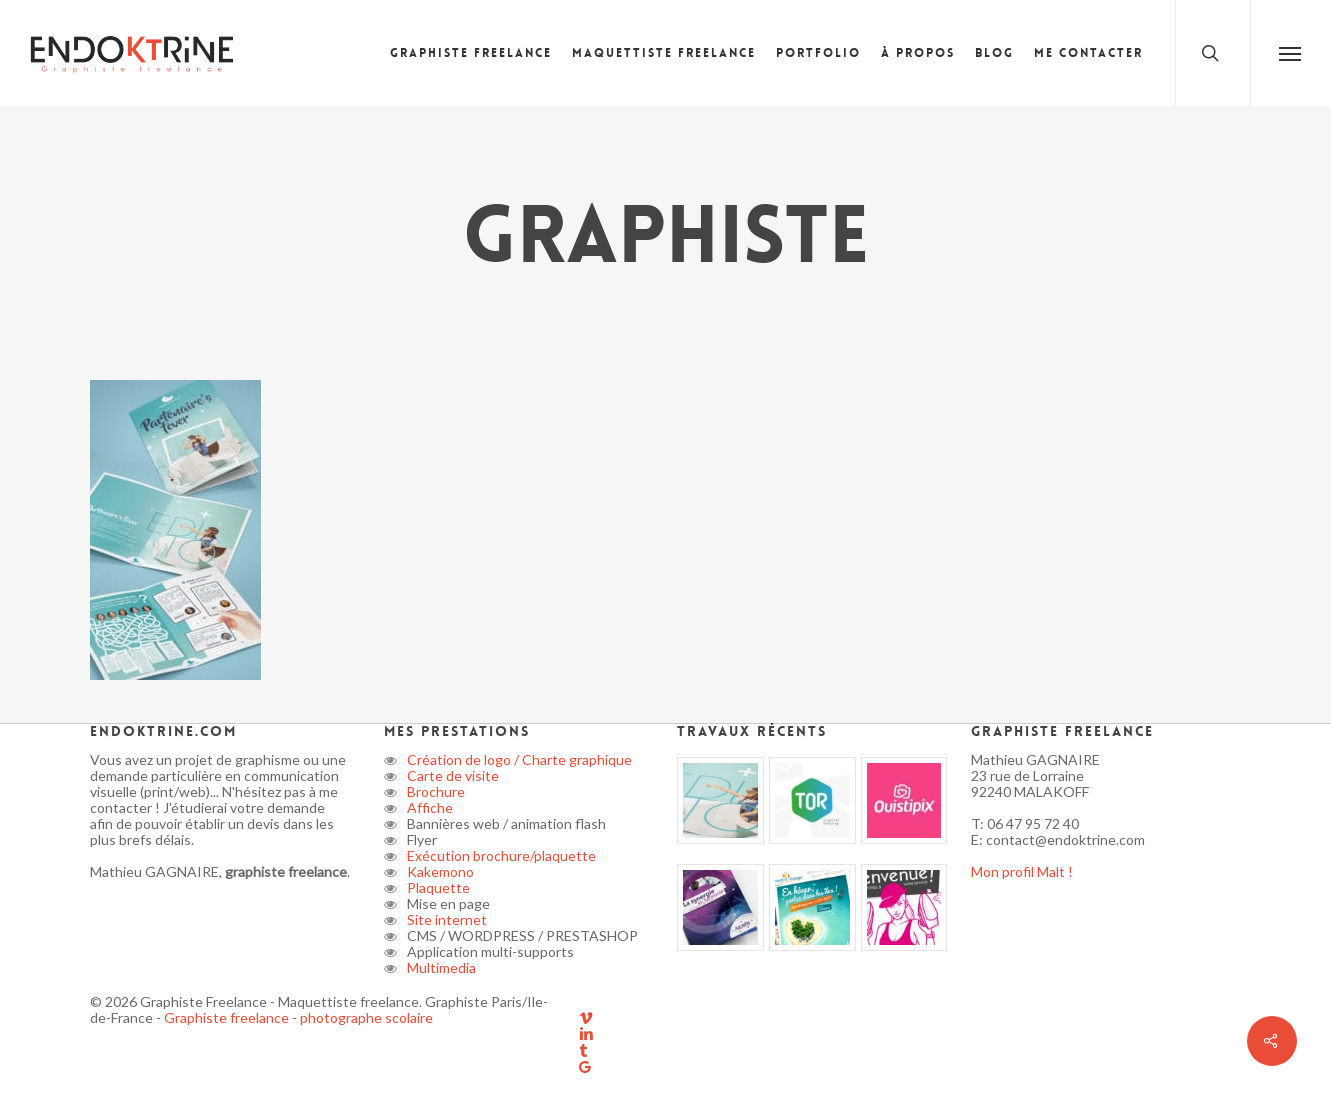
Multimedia (440, 967)
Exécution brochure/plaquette (500, 855)
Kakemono (439, 871)
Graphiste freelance (228, 1017)
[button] (1290, 53)
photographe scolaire (366, 1017)
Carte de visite (451, 775)
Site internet (445, 919)
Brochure (434, 791)
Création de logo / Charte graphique (518, 759)
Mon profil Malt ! (1022, 871)
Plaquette (437, 887)
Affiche (428, 807)
